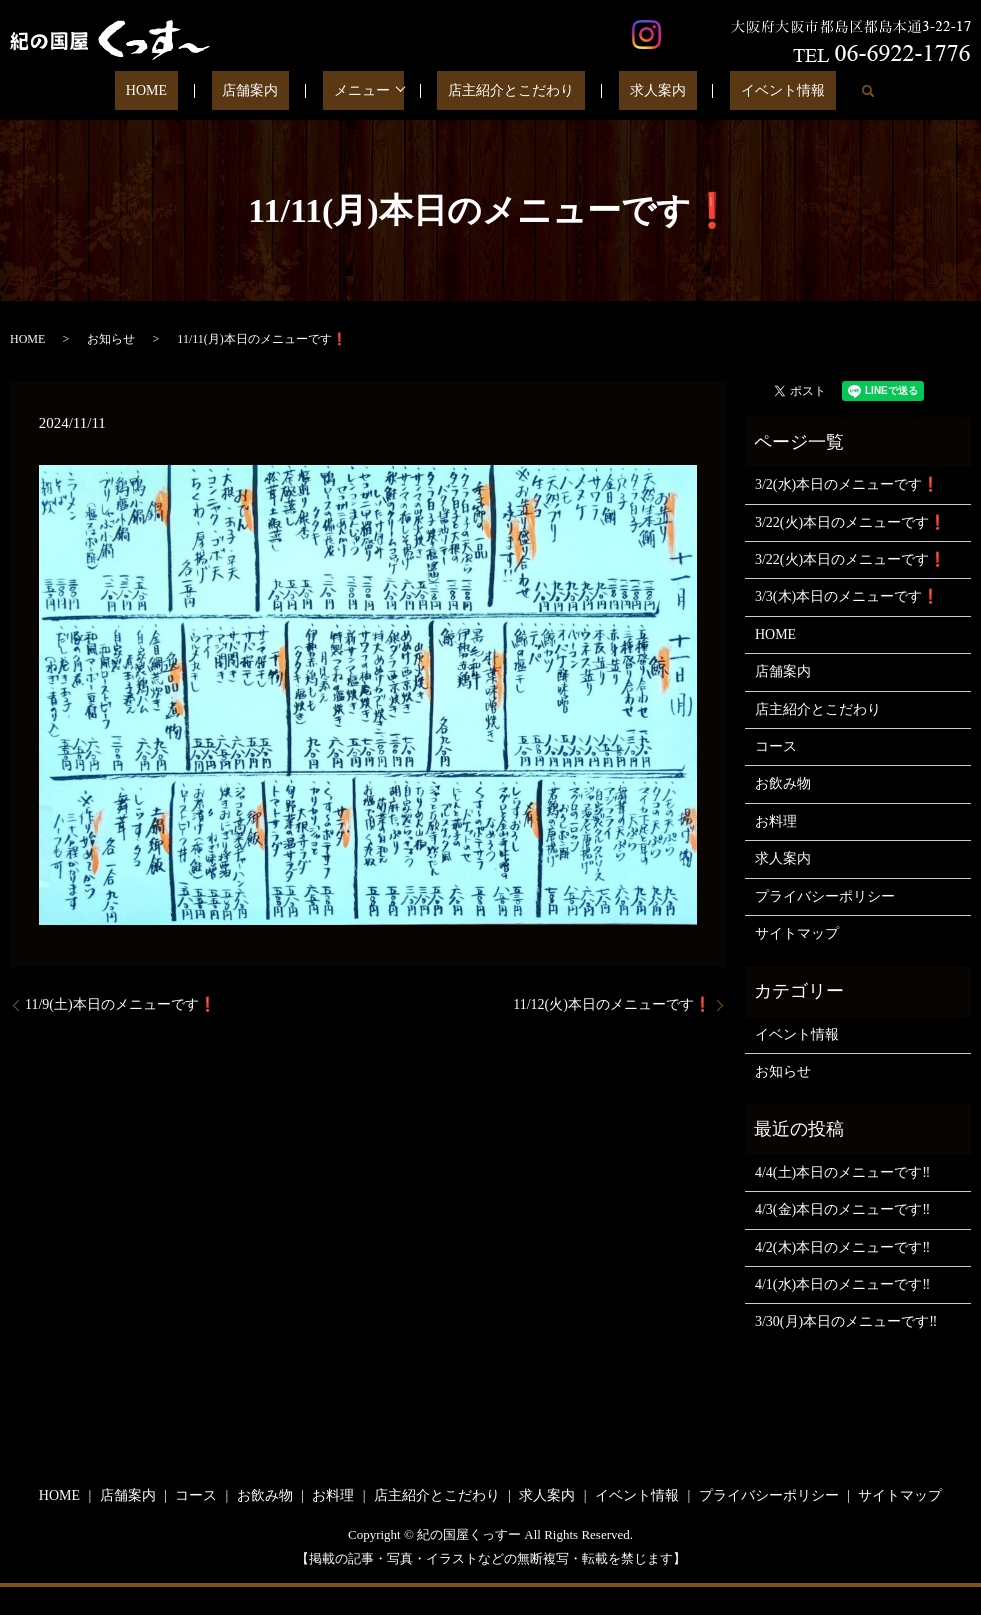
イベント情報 (734, 91)
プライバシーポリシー (825, 896)
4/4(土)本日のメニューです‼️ (842, 1172)
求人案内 (631, 91)
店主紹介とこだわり (506, 91)
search (808, 91)
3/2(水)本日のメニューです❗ (847, 484)
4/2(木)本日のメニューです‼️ (842, 1247)
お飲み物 (783, 783)
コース (776, 746)
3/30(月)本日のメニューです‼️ (846, 1321)
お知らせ (111, 339)
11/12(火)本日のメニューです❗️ (612, 1004)
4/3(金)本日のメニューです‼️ (842, 1209)
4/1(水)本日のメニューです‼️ (842, 1284)
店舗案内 (278, 91)
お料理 (776, 821)
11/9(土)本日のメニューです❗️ (120, 1004)
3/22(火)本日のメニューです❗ (850, 522)
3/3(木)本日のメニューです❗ (847, 596)
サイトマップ (797, 933)
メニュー (367, 91)
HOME (195, 91)
